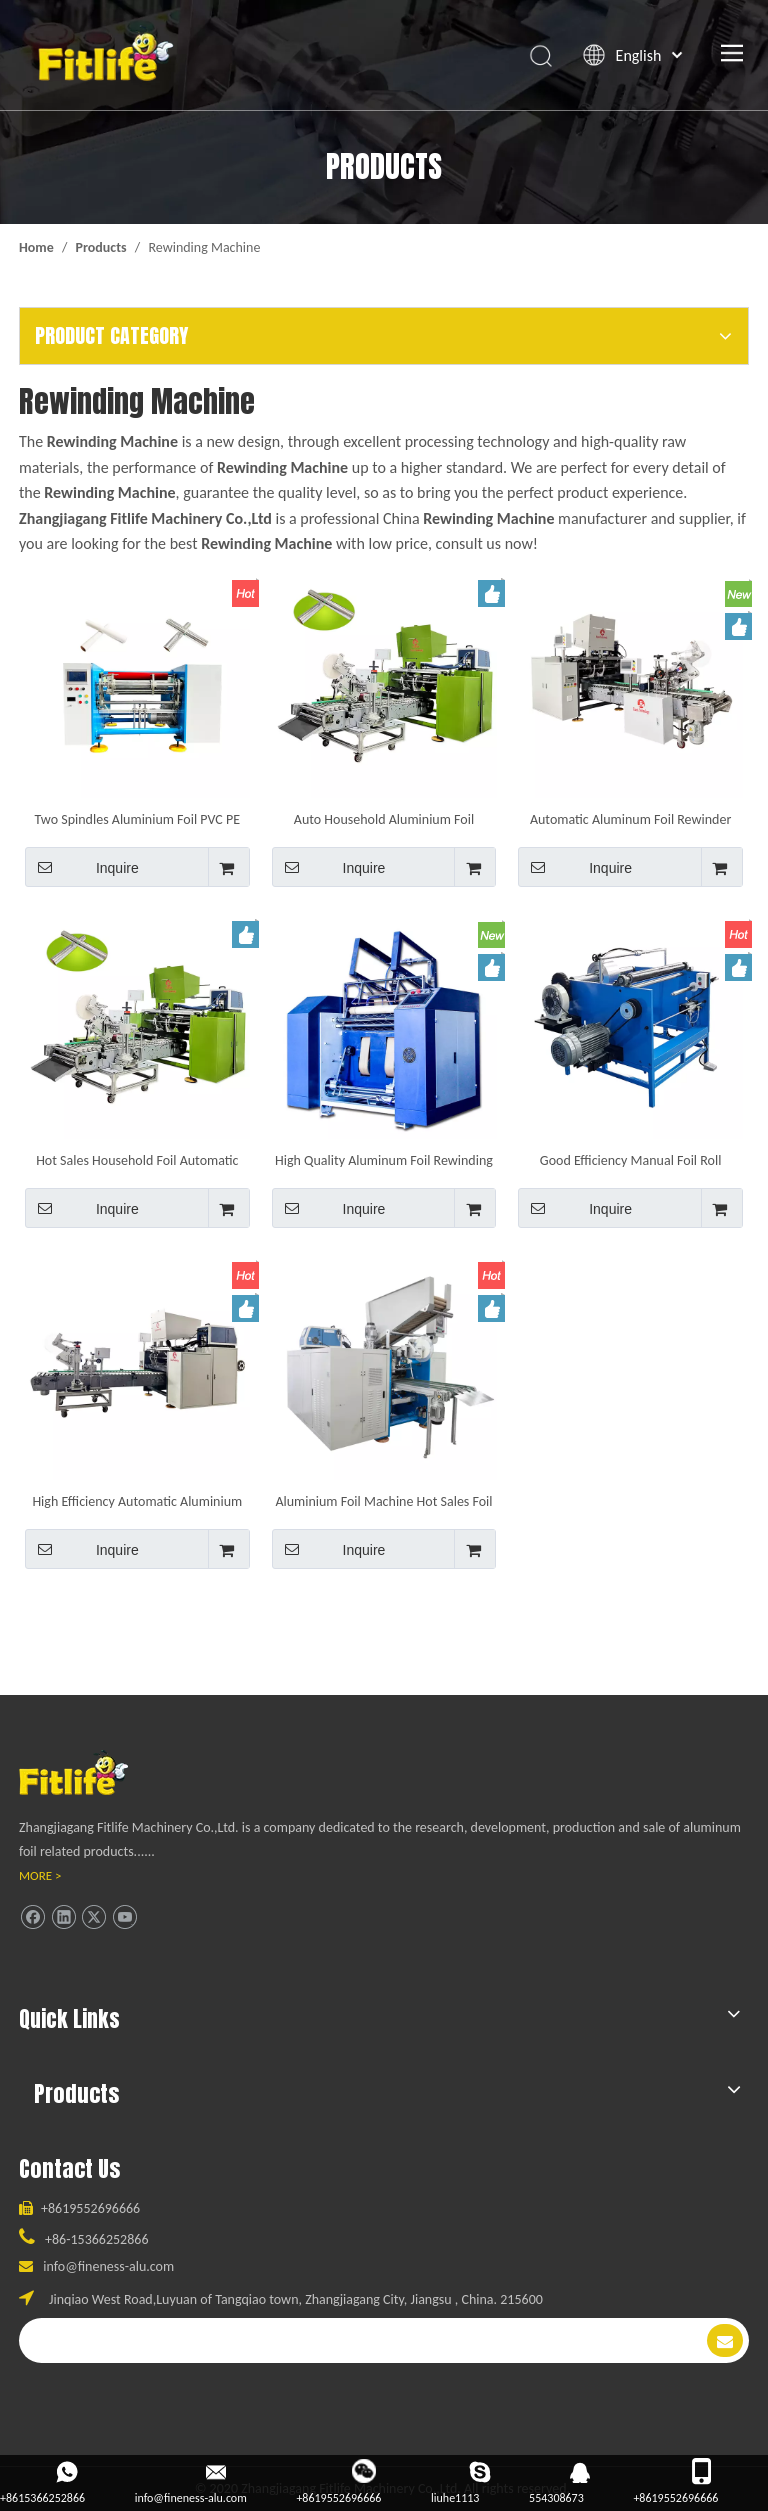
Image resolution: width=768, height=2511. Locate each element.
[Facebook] (32, 1916)
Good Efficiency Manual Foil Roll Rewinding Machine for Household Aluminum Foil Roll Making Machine (630, 1160)
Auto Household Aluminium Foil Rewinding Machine (384, 819)
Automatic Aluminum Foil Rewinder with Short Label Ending (630, 819)
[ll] (92, 1772)
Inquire (82, 867)
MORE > (40, 1875)
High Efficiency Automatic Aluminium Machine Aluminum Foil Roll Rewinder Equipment (137, 1501)
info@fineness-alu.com (108, 2266)
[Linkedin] (63, 1916)
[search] (347, 2340)
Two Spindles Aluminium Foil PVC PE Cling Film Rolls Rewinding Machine (137, 819)
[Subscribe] (725, 2340)
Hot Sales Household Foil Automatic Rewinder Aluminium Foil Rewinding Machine (137, 1160)
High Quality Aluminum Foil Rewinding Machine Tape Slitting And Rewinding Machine (384, 1160)
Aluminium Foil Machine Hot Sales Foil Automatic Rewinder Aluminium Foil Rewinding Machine (383, 1501)
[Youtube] (124, 1916)
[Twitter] (93, 1916)
